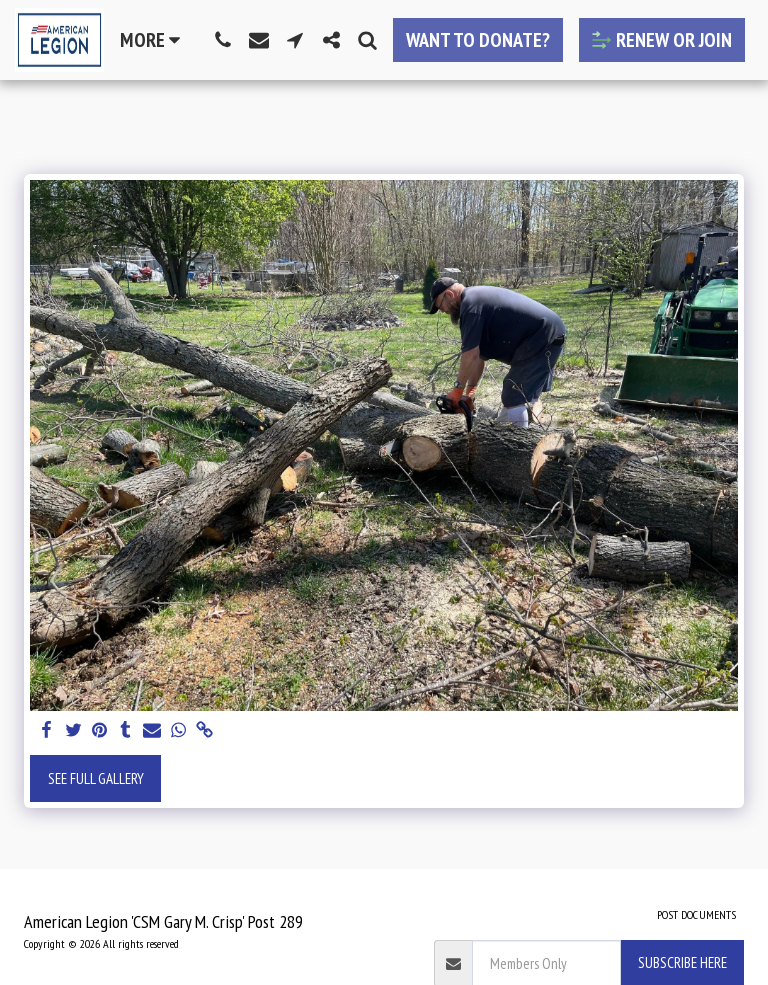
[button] (223, 40)
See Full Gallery (96, 778)
